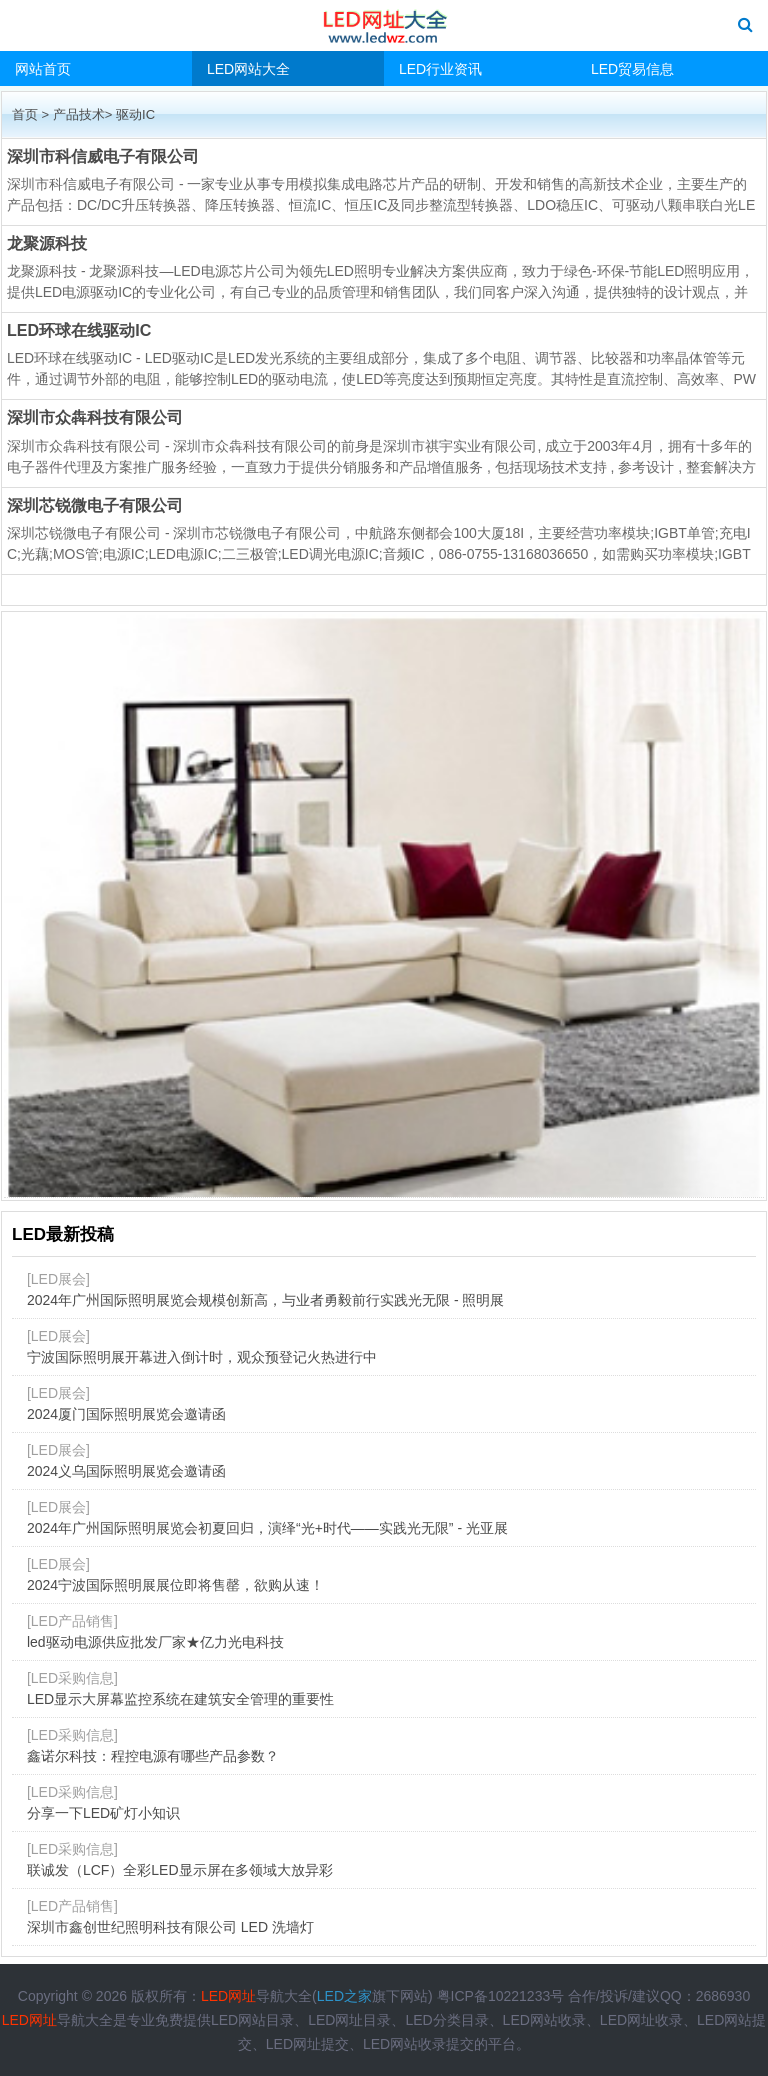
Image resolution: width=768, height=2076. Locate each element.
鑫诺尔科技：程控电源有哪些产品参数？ (153, 1756)
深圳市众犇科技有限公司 (95, 417)
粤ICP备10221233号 (501, 1996)
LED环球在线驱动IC (79, 330)
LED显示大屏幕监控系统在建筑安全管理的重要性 (180, 1699)
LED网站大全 (248, 69)
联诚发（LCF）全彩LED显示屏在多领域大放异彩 (180, 1870)
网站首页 (43, 69)
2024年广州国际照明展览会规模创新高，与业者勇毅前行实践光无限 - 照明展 (266, 1300)
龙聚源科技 (47, 243)
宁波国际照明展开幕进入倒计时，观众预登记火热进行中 (202, 1357)
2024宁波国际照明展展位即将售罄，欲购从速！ (175, 1585)
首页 (25, 114)
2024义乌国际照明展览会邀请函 (126, 1471)
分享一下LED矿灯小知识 (103, 1813)
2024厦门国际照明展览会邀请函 (126, 1414)
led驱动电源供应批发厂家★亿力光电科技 (155, 1642)
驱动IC (135, 114)
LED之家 (344, 1996)
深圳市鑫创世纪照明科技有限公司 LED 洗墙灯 (170, 1927)
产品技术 (79, 114)
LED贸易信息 (632, 69)
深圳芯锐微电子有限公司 (95, 505)
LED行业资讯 (440, 69)
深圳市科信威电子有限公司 (103, 156)
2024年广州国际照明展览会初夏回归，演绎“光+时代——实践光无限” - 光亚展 (267, 1528)
